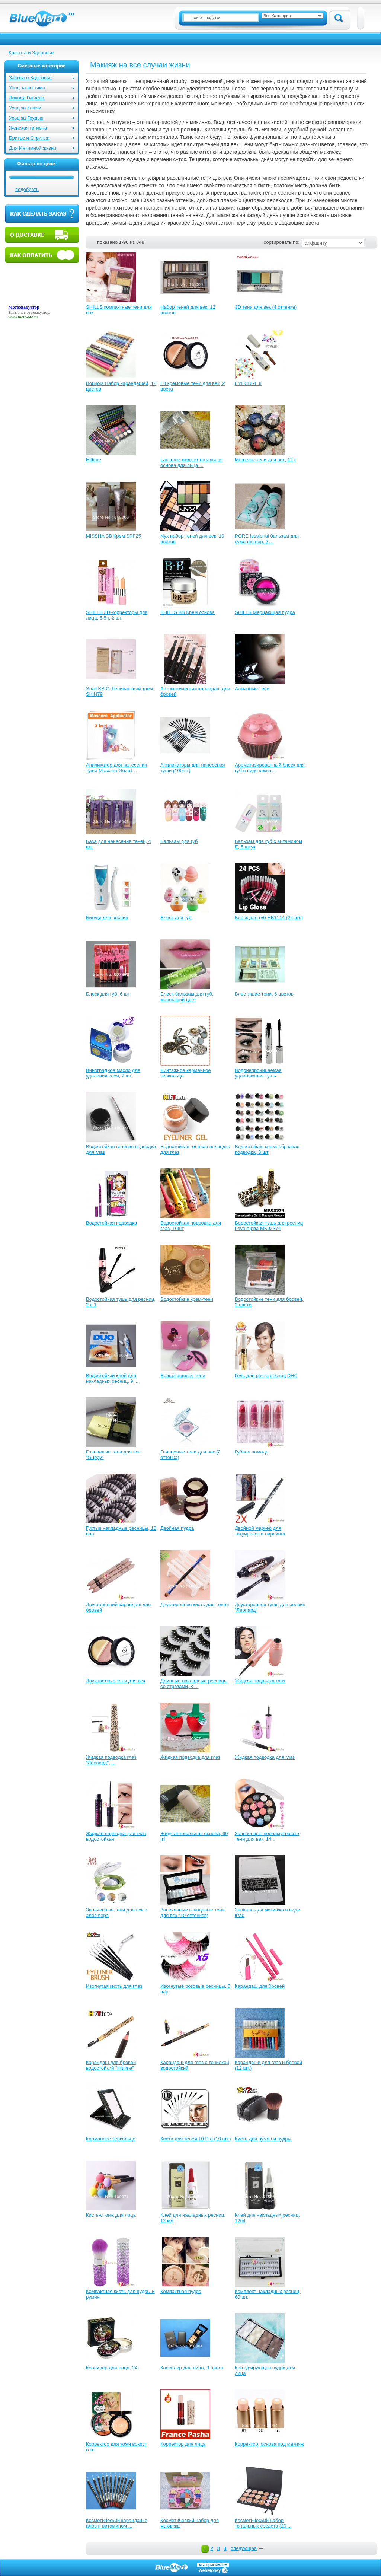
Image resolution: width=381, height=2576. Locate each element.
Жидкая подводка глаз (260, 1681)
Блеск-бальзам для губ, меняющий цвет (186, 996)
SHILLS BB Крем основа (187, 612)
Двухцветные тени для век (115, 1681)
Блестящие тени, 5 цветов (264, 994)
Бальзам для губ (179, 841)
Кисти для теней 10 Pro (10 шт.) (195, 2139)
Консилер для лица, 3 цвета (191, 2367)
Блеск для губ (176, 917)
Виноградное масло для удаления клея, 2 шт (113, 1073)
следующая (244, 2548)
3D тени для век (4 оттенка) (266, 307)
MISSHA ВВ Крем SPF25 (113, 536)
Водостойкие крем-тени (186, 1299)
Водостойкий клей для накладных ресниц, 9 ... (112, 1378)
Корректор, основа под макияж (269, 2444)
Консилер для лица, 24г (112, 2367)
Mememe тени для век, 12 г (265, 459)
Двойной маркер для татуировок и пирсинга (260, 1531)
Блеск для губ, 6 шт (108, 994)
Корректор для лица (183, 2444)
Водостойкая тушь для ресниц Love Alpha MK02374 (269, 1225)
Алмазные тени (252, 688)
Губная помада (252, 1452)
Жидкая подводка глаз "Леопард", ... (111, 1759)
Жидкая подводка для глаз (190, 1757)
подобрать (27, 189)
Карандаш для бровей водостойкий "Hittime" (111, 2065)
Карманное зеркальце (110, 2139)
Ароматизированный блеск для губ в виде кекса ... (270, 767)
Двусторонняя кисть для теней (194, 1604)
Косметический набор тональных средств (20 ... (263, 2523)
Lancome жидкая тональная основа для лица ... (191, 462)
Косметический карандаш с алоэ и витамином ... (116, 2523)
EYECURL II (248, 383)
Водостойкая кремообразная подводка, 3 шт (267, 1149)
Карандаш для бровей (260, 1986)
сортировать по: (282, 242)
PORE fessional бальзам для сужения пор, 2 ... (267, 538)
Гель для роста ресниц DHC (266, 1375)
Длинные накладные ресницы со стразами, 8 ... (193, 1683)
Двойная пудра (177, 1528)
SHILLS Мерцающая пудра (265, 612)
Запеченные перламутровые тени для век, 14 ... (267, 1836)
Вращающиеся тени (182, 1375)
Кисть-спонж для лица (111, 2215)
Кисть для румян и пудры (263, 2139)
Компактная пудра (180, 2291)
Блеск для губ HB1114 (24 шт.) (269, 917)
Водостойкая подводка (111, 1223)
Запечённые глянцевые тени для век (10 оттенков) (192, 1912)
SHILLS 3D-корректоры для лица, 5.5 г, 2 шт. (116, 615)
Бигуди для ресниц (107, 917)
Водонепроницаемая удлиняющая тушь (258, 1073)
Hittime (93, 459)
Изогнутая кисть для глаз (114, 1986)
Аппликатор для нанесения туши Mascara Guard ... (116, 767)
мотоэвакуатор (36, 312)
